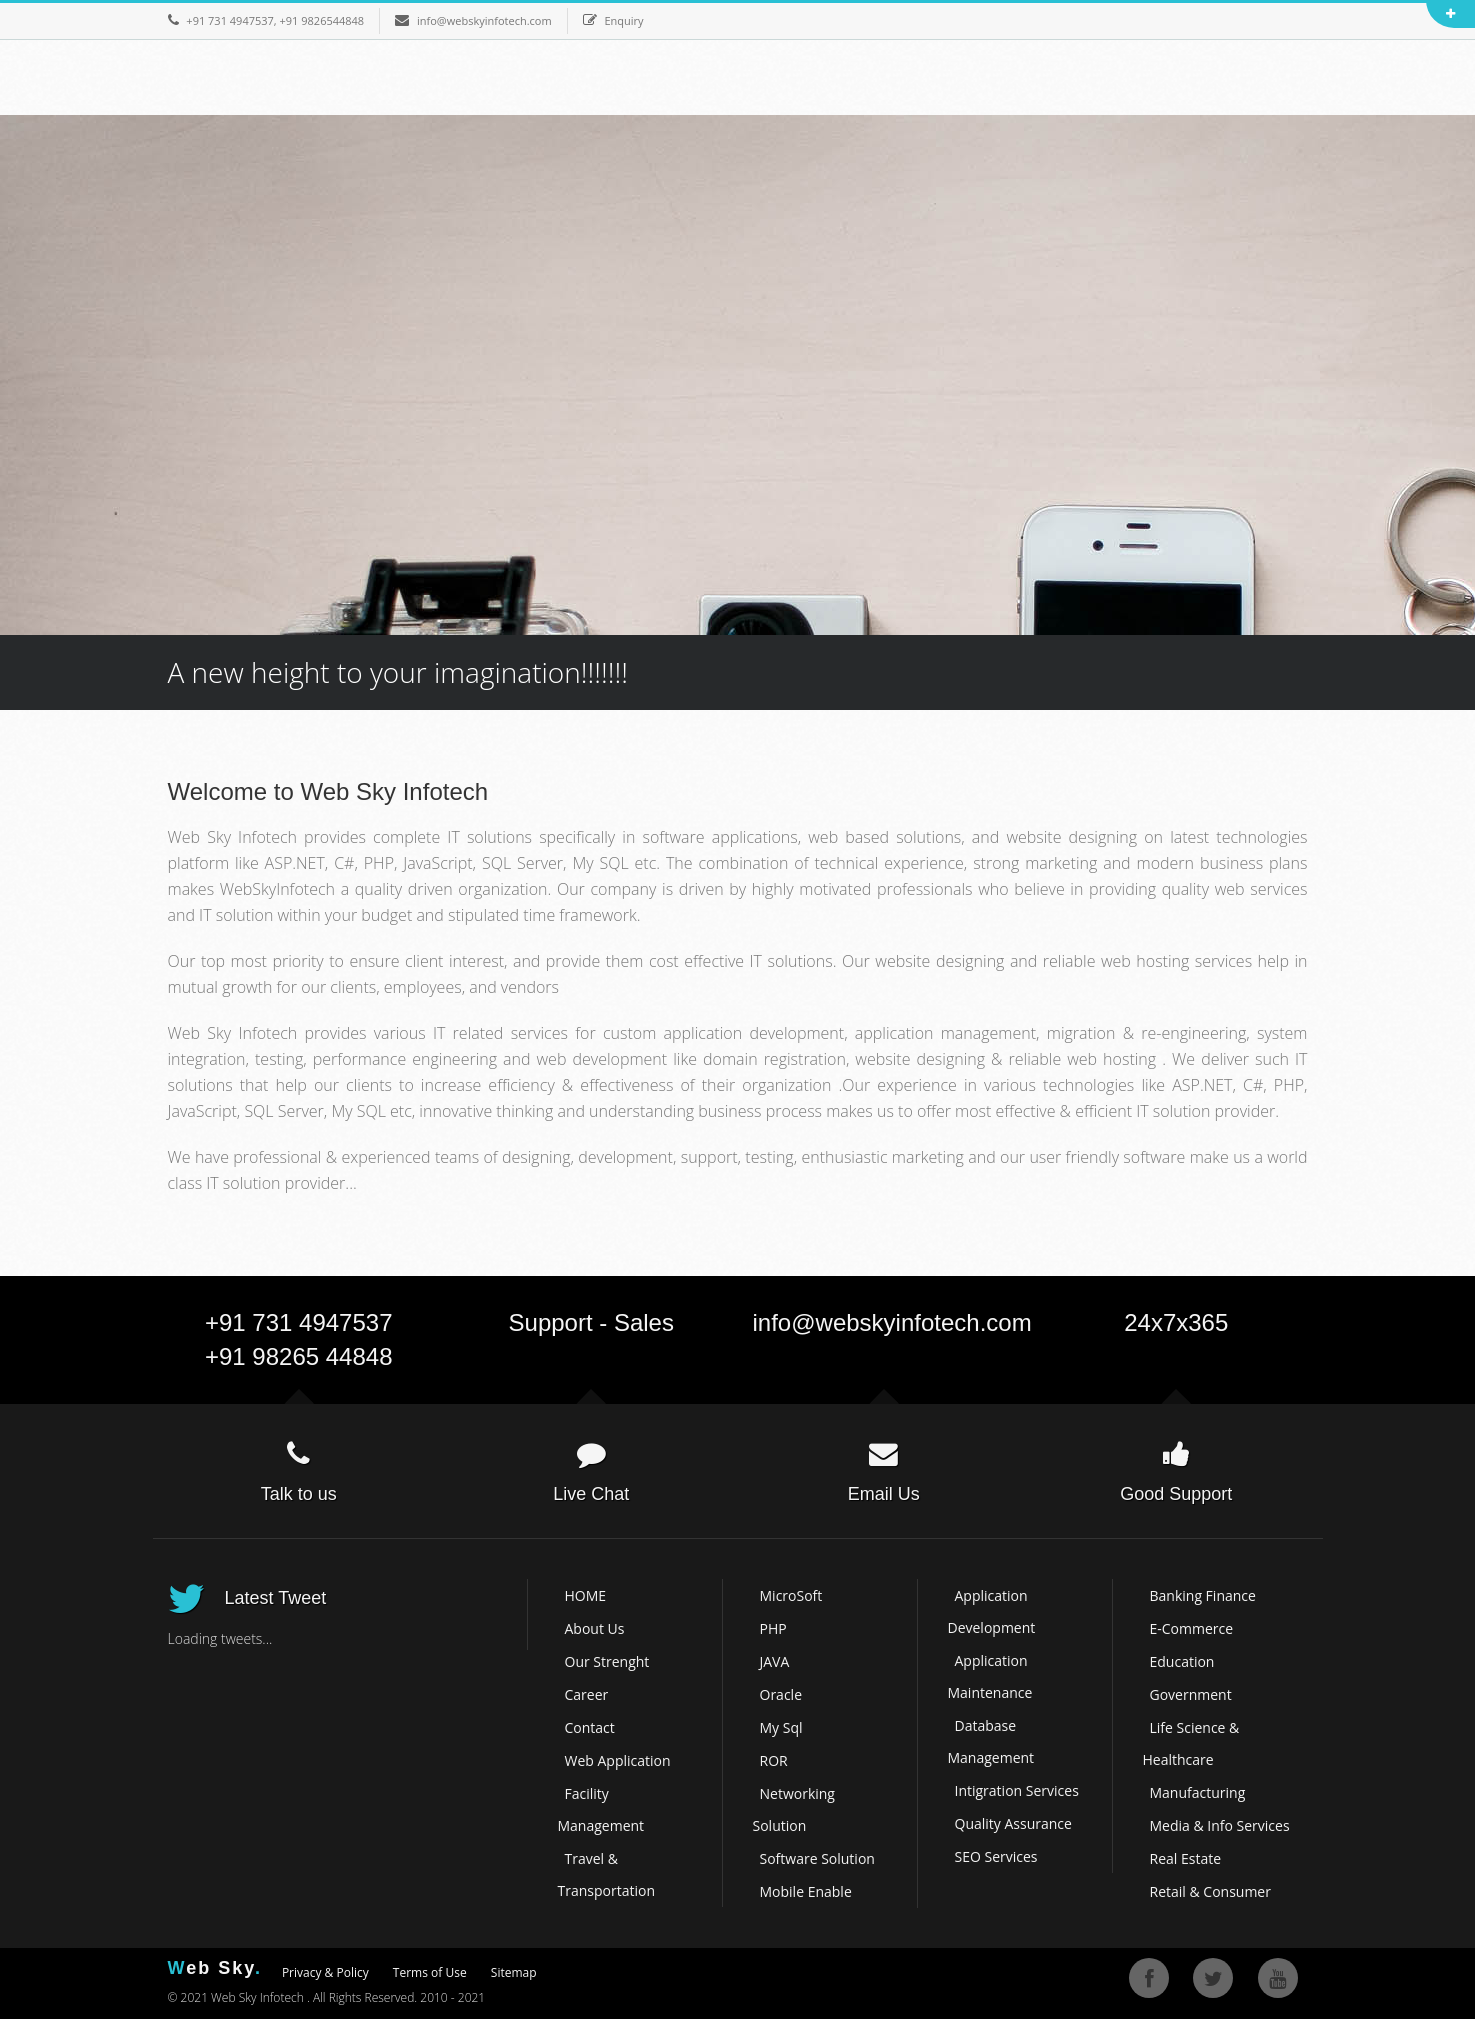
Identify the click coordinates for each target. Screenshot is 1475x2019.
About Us (595, 1628)
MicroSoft (791, 1595)
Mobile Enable (806, 1891)
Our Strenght (607, 1661)
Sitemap (514, 1972)
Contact (590, 1727)
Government (1191, 1694)
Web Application (618, 1760)
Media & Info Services (1220, 1825)
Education (1182, 1661)
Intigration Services (1017, 1790)
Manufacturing (1198, 1792)
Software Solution (817, 1858)
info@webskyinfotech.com (892, 1322)
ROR (774, 1760)
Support (551, 1322)
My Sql (781, 1727)
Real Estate (1186, 1858)
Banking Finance (1203, 1595)
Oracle (781, 1694)
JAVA (775, 1661)
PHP (773, 1628)
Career (587, 1694)
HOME (586, 1595)
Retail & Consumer (1210, 1891)
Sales (644, 1322)
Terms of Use (430, 1972)
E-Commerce (1192, 1628)
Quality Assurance (1013, 1823)
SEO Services (996, 1856)
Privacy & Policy (325, 1972)
